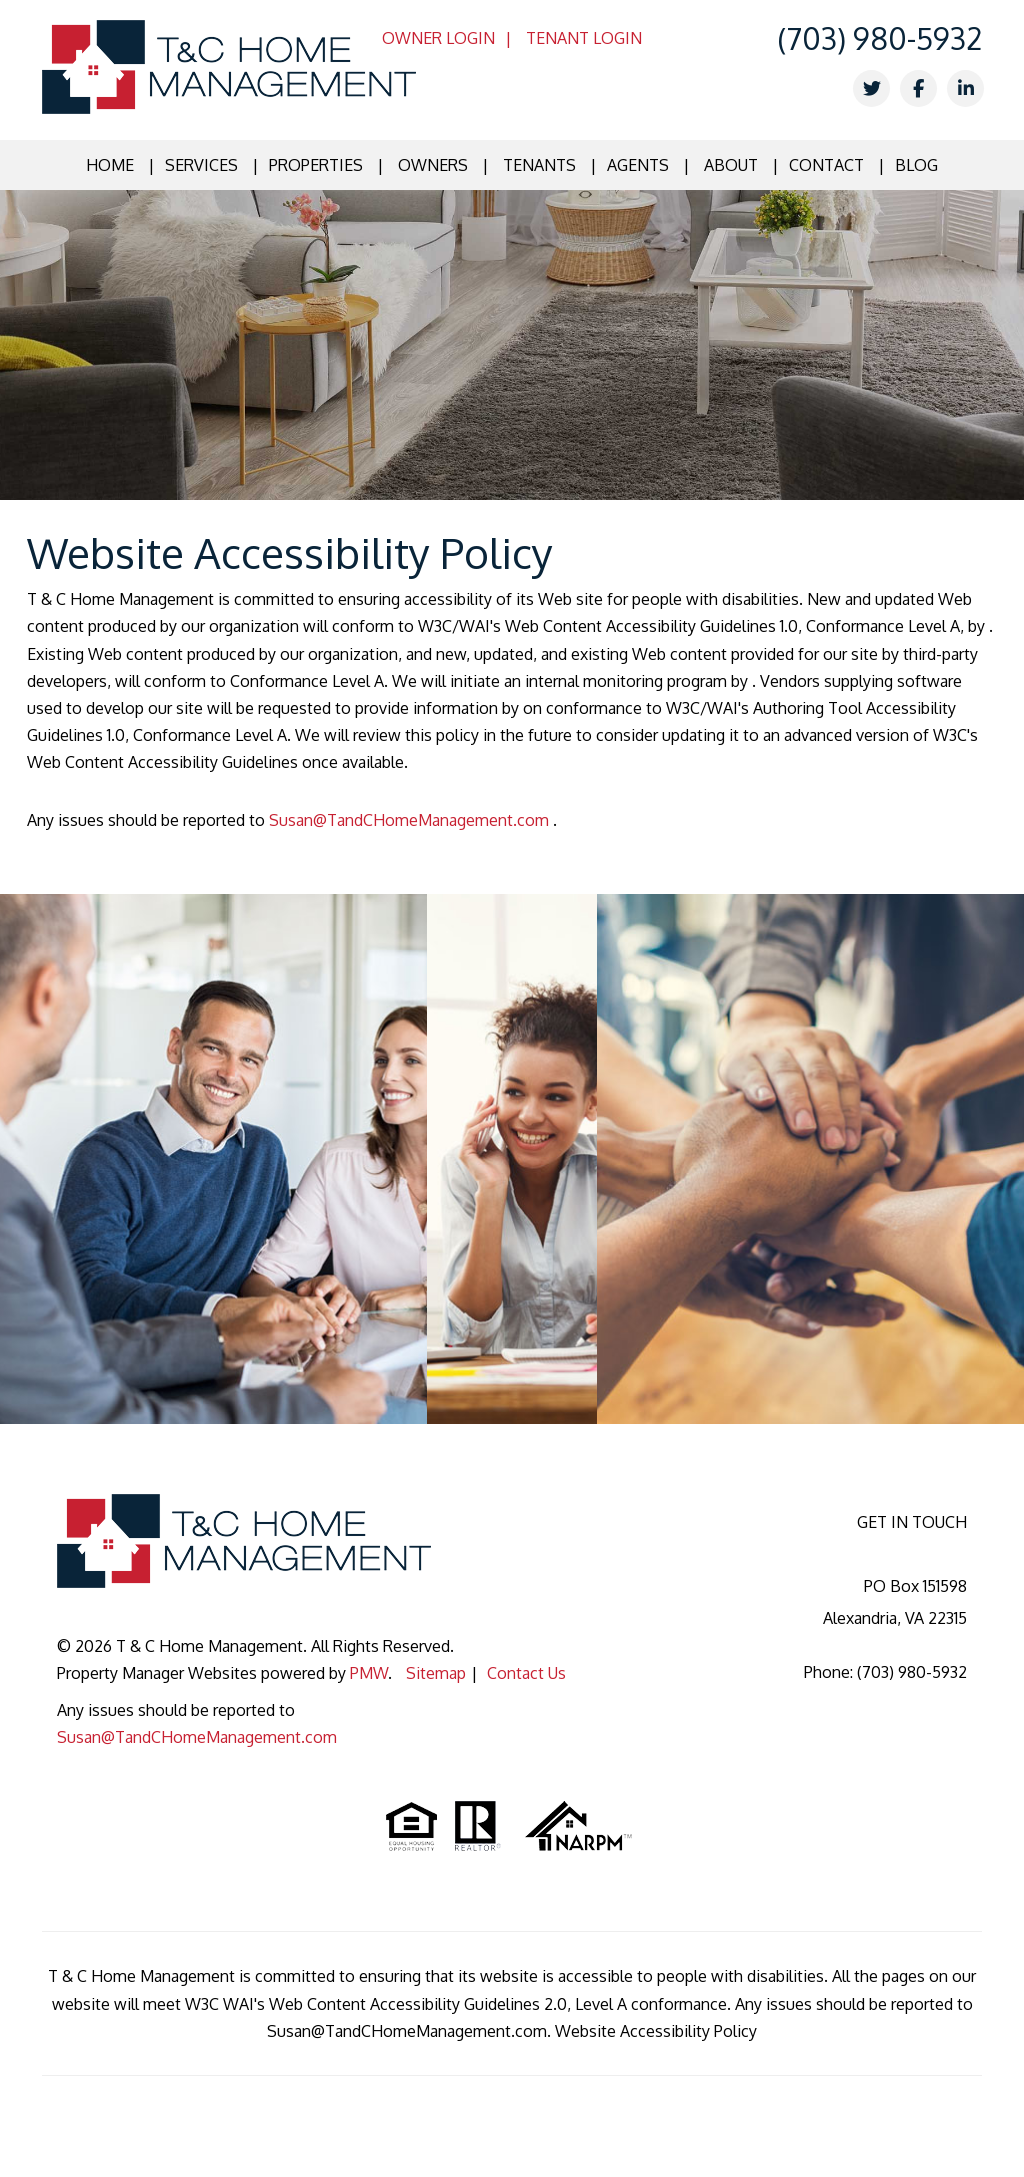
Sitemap (436, 1673)
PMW (369, 1673)
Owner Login (438, 38)
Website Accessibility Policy (656, 2031)
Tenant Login (584, 38)
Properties (316, 165)
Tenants (539, 165)
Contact (826, 165)
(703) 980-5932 (879, 38)
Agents (638, 165)
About (731, 165)
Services (201, 165)
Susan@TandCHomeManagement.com (411, 820)
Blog (916, 165)
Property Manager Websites (157, 1673)
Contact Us (526, 1673)
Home (110, 165)
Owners (433, 165)
